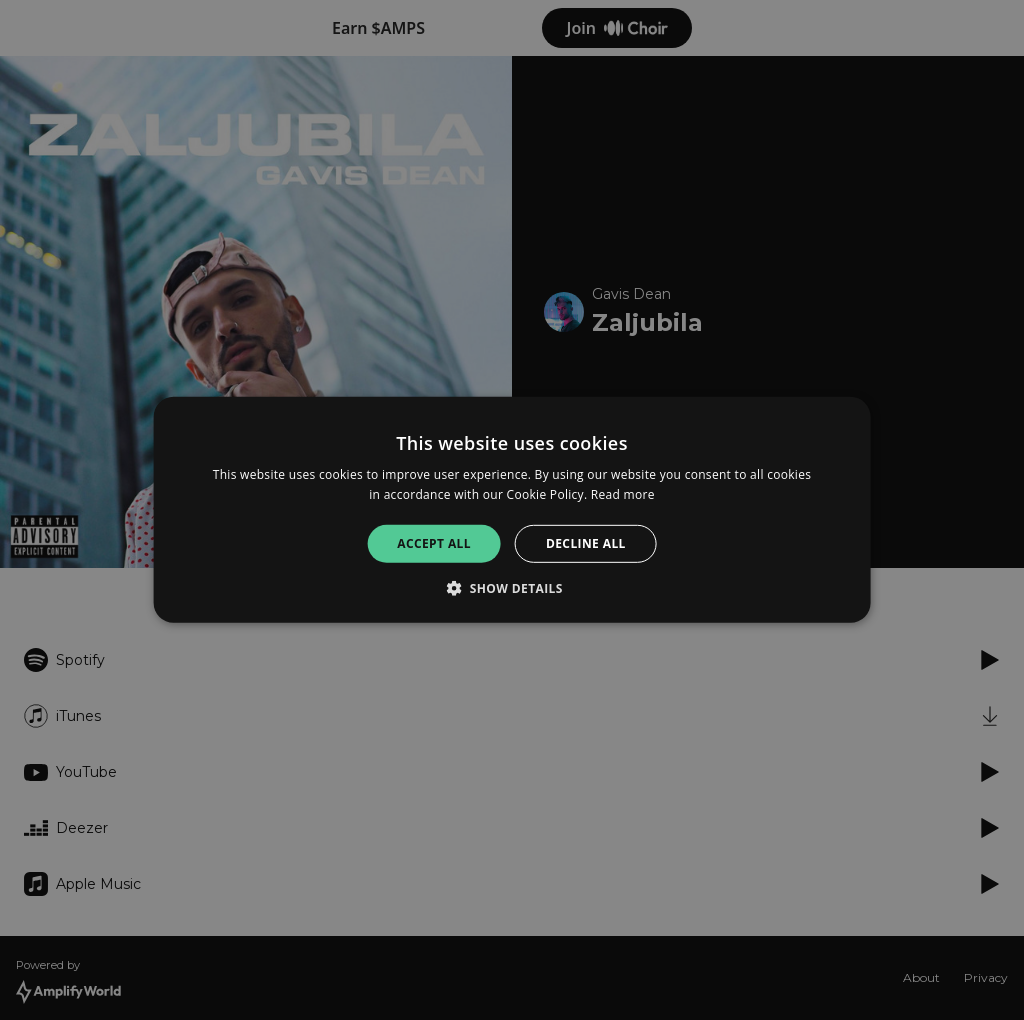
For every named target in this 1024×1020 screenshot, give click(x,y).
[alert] (512, 510)
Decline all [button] (586, 543)
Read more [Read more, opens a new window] (623, 494)
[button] (512, 588)
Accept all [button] (434, 543)
